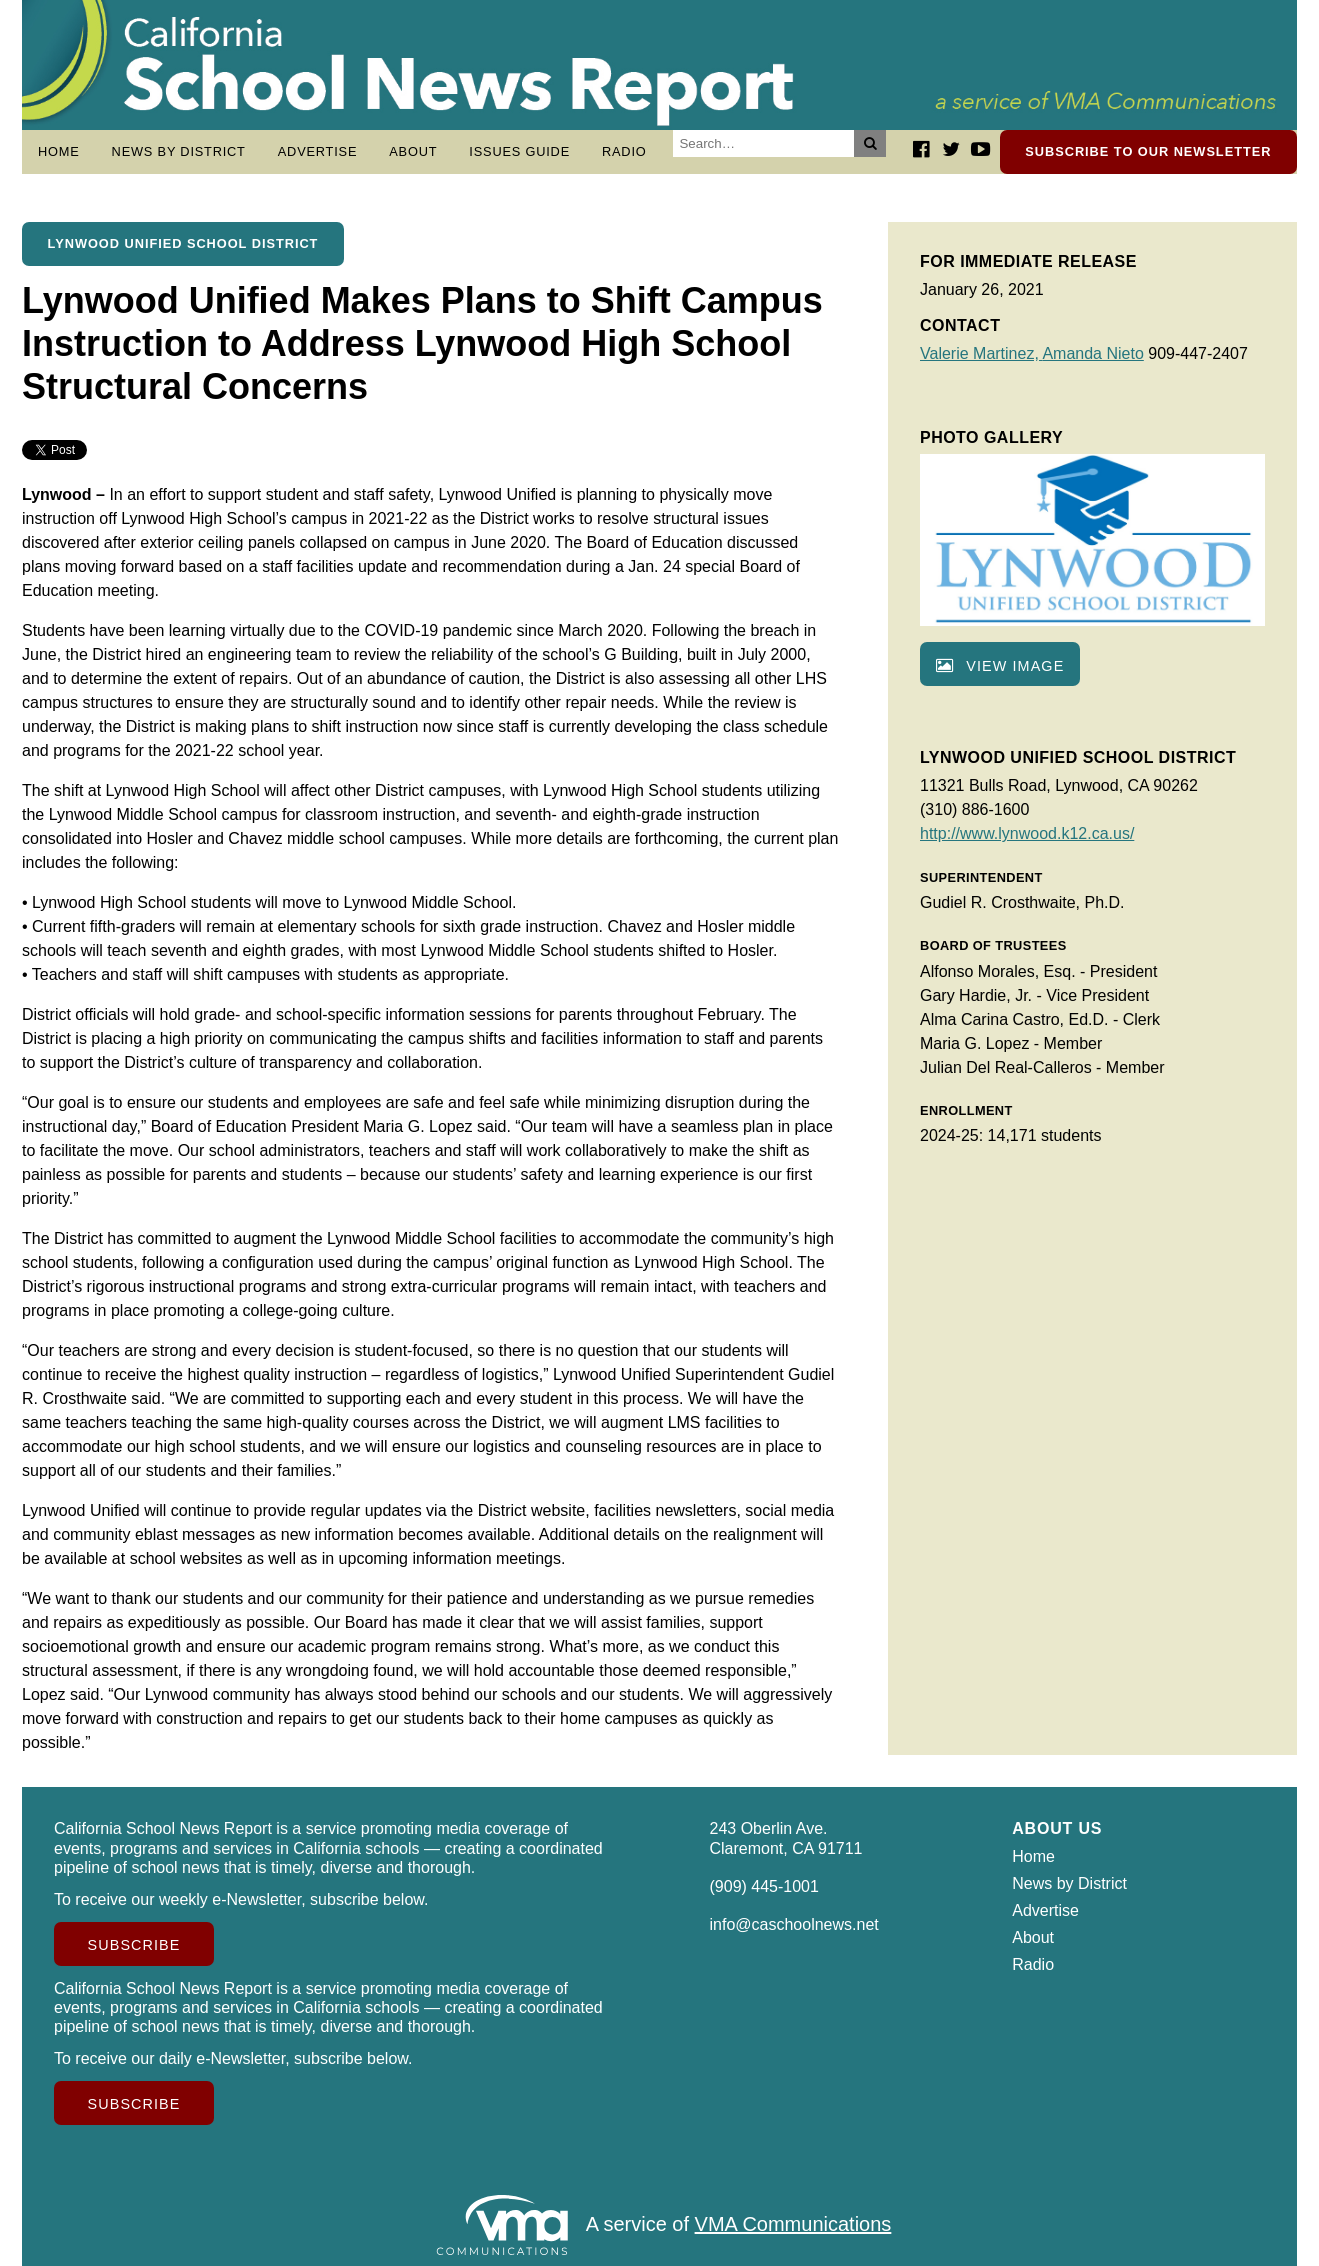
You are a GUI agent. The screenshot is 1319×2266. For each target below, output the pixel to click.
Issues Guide (519, 151)
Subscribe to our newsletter (1148, 151)
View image (1000, 666)
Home (59, 151)
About (413, 151)
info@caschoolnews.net (794, 1924)
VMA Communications (793, 2224)
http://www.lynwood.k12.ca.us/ (1027, 833)
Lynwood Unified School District (183, 243)
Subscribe (134, 1945)
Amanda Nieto (1092, 353)
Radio (624, 151)
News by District (179, 151)
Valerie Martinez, (981, 353)
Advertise (318, 151)
